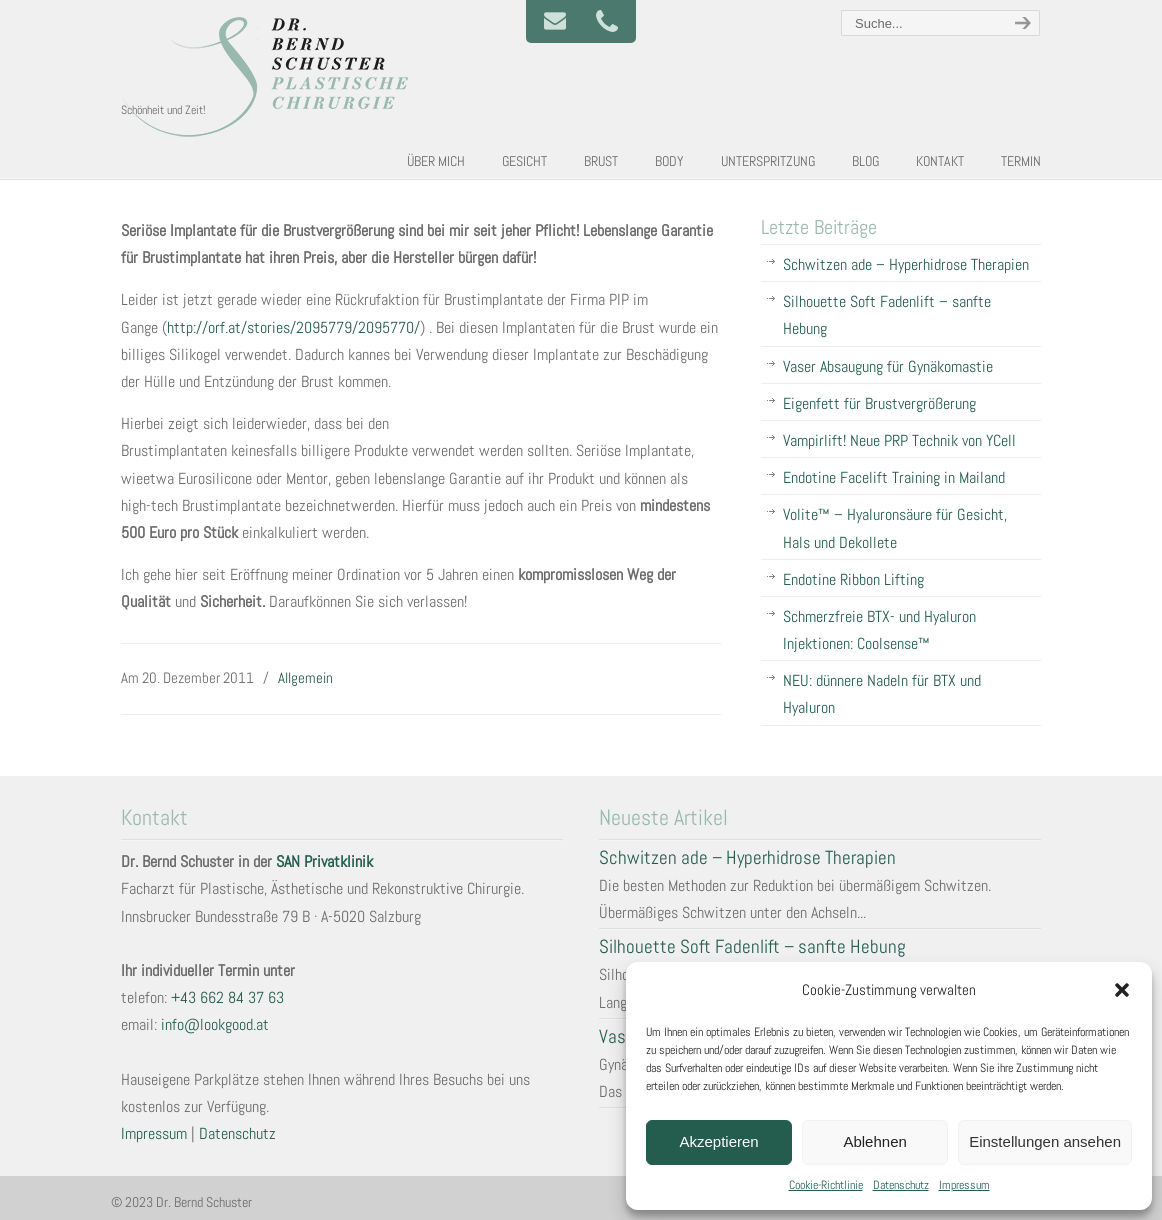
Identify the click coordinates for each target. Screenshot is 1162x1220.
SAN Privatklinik (324, 861)
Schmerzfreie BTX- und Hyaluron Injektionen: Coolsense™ (879, 630)
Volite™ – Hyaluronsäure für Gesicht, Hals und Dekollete (895, 528)
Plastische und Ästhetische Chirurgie (271, 76)
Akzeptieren (718, 1141)
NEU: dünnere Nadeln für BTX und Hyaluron (882, 694)
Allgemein (305, 677)
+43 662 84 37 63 (227, 997)
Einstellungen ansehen (1045, 1141)
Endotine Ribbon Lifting (853, 579)
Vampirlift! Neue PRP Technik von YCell (899, 440)
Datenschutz (901, 1185)
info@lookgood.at (215, 1024)
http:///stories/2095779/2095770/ (293, 327)
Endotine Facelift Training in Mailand (894, 477)
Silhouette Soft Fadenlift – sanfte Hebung (887, 315)
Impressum (964, 1185)
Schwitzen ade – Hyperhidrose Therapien (906, 264)
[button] (1122, 990)
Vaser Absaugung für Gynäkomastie (888, 366)
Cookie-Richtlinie (826, 1185)
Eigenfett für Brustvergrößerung (879, 403)
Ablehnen (874, 1141)
